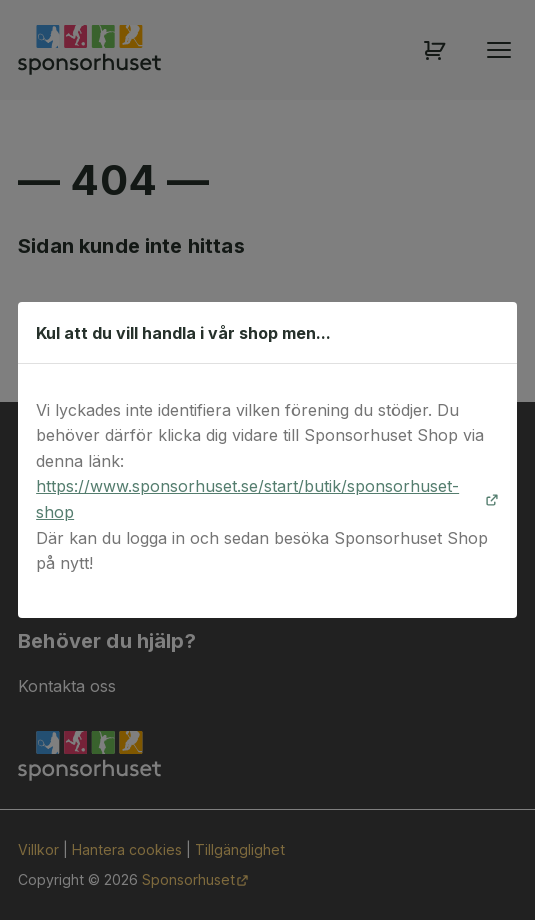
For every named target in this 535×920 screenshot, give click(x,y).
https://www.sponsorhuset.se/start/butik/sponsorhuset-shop (247, 499)
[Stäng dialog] (491, 333)
